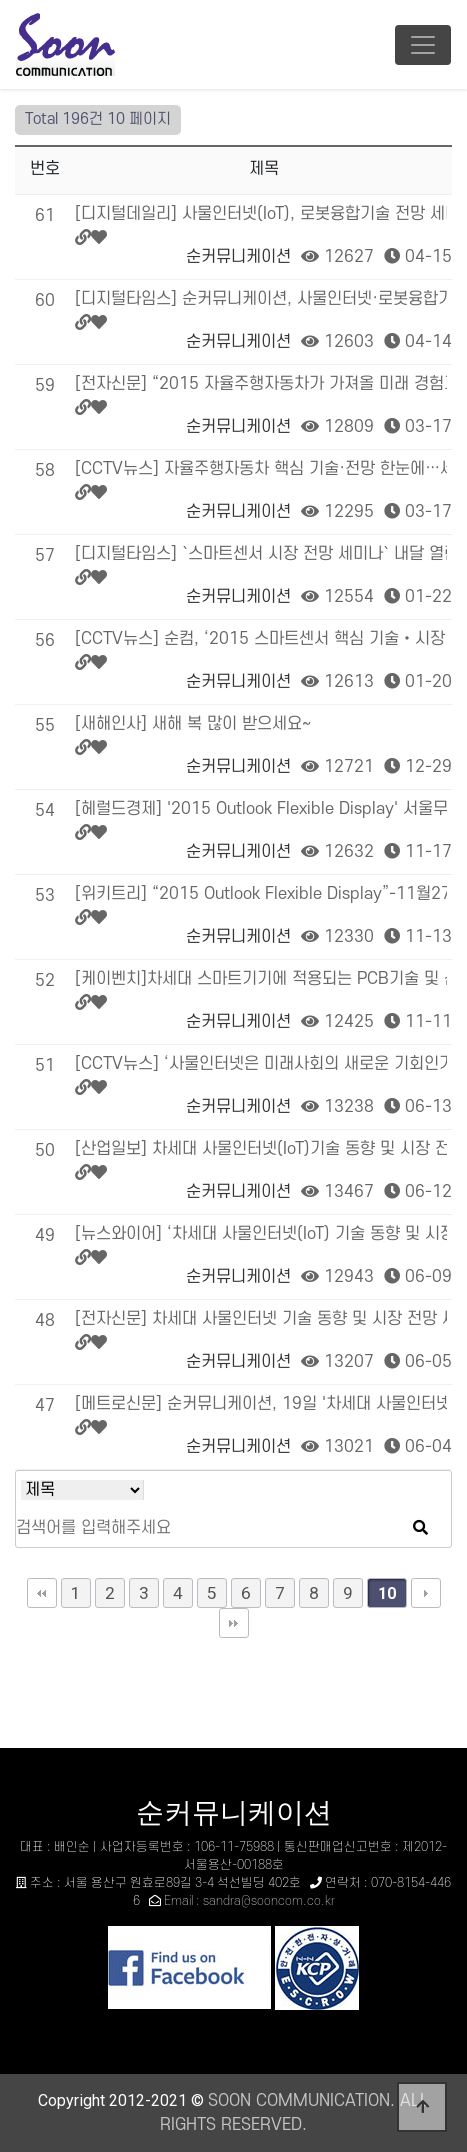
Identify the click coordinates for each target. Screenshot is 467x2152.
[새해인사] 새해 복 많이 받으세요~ (193, 724)
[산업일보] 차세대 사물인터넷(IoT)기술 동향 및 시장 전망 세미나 (261, 1149)
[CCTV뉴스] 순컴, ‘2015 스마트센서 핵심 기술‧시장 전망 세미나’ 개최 (261, 639)
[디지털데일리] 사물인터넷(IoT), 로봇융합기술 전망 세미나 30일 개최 (261, 214)
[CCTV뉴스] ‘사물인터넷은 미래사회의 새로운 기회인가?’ (261, 1064)
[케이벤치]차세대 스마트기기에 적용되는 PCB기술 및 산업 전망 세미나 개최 (261, 979)
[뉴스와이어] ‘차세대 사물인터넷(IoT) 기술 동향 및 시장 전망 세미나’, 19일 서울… (261, 1234)
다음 (426, 1593)
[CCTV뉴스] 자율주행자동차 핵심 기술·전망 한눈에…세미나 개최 (261, 469)
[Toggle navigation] (423, 45)
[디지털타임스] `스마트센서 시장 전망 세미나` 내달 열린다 (261, 554)
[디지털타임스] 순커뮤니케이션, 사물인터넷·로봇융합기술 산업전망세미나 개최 (261, 299)
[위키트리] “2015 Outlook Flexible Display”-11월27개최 (261, 894)
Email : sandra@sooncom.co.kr (249, 1901)
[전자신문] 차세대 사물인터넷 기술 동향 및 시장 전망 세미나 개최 (261, 1319)
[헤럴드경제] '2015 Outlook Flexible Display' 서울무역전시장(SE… (261, 809)
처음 (42, 1593)
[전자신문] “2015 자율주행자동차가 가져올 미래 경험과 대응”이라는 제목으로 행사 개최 (261, 384)
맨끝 (234, 1623)
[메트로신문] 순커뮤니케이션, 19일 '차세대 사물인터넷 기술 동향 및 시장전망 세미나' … (261, 1404)
